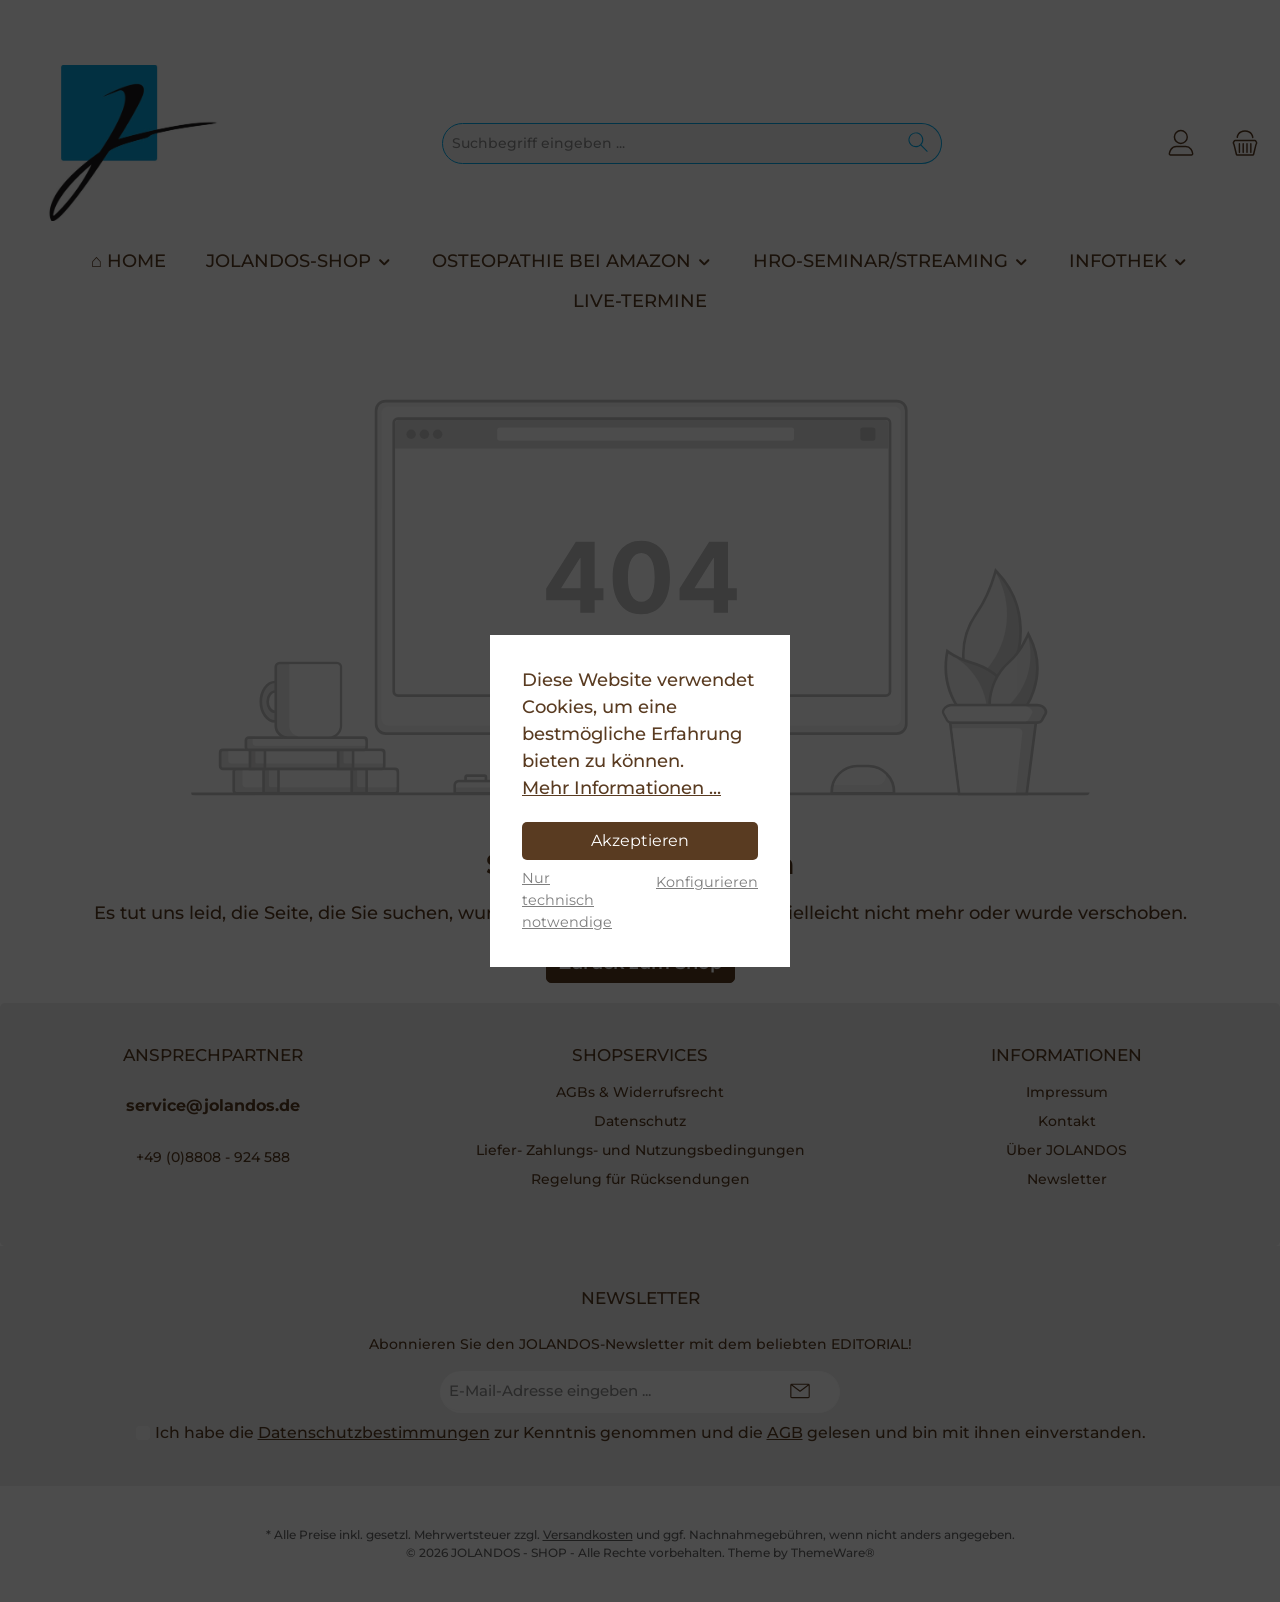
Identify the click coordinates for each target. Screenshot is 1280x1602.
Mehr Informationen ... (621, 788)
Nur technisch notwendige (567, 899)
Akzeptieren (640, 840)
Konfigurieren (707, 882)
